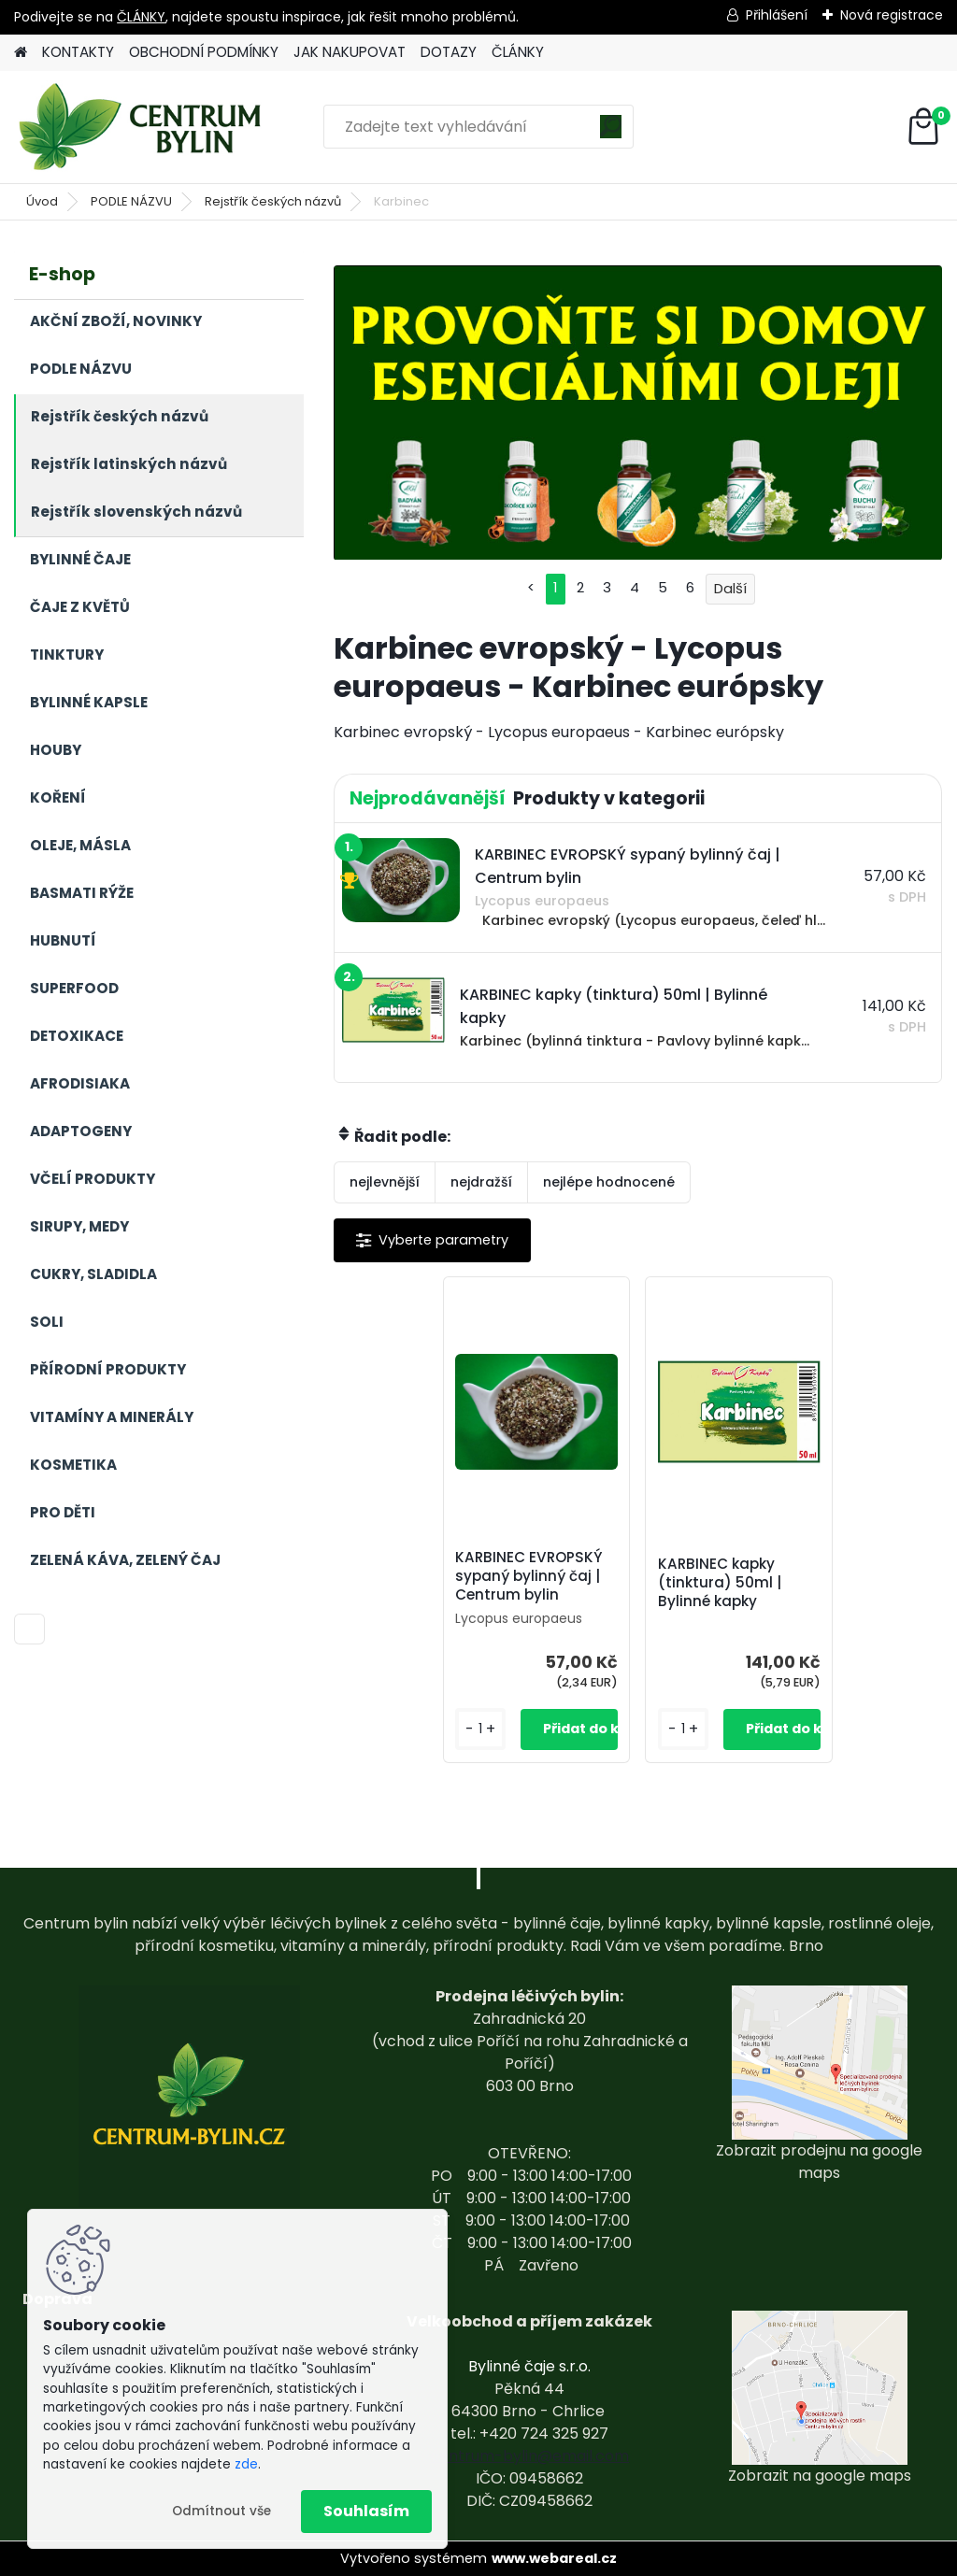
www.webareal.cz (554, 2558)
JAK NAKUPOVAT (349, 52)
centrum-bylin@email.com (529, 2456)
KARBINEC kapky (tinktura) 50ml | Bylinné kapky (719, 1583)
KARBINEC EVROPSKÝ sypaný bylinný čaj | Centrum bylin (529, 1576)
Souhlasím (366, 2511)
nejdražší (481, 1182)
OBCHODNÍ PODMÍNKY (204, 52)
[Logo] (142, 127)
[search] (610, 133)
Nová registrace (891, 15)
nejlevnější (385, 1182)
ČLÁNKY (141, 16)
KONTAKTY (78, 52)
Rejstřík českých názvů (273, 201)
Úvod (42, 201)
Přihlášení (776, 15)
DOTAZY (449, 52)
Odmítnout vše (221, 2511)
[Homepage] (20, 53)
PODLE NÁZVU (131, 201)
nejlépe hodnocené (609, 1182)
